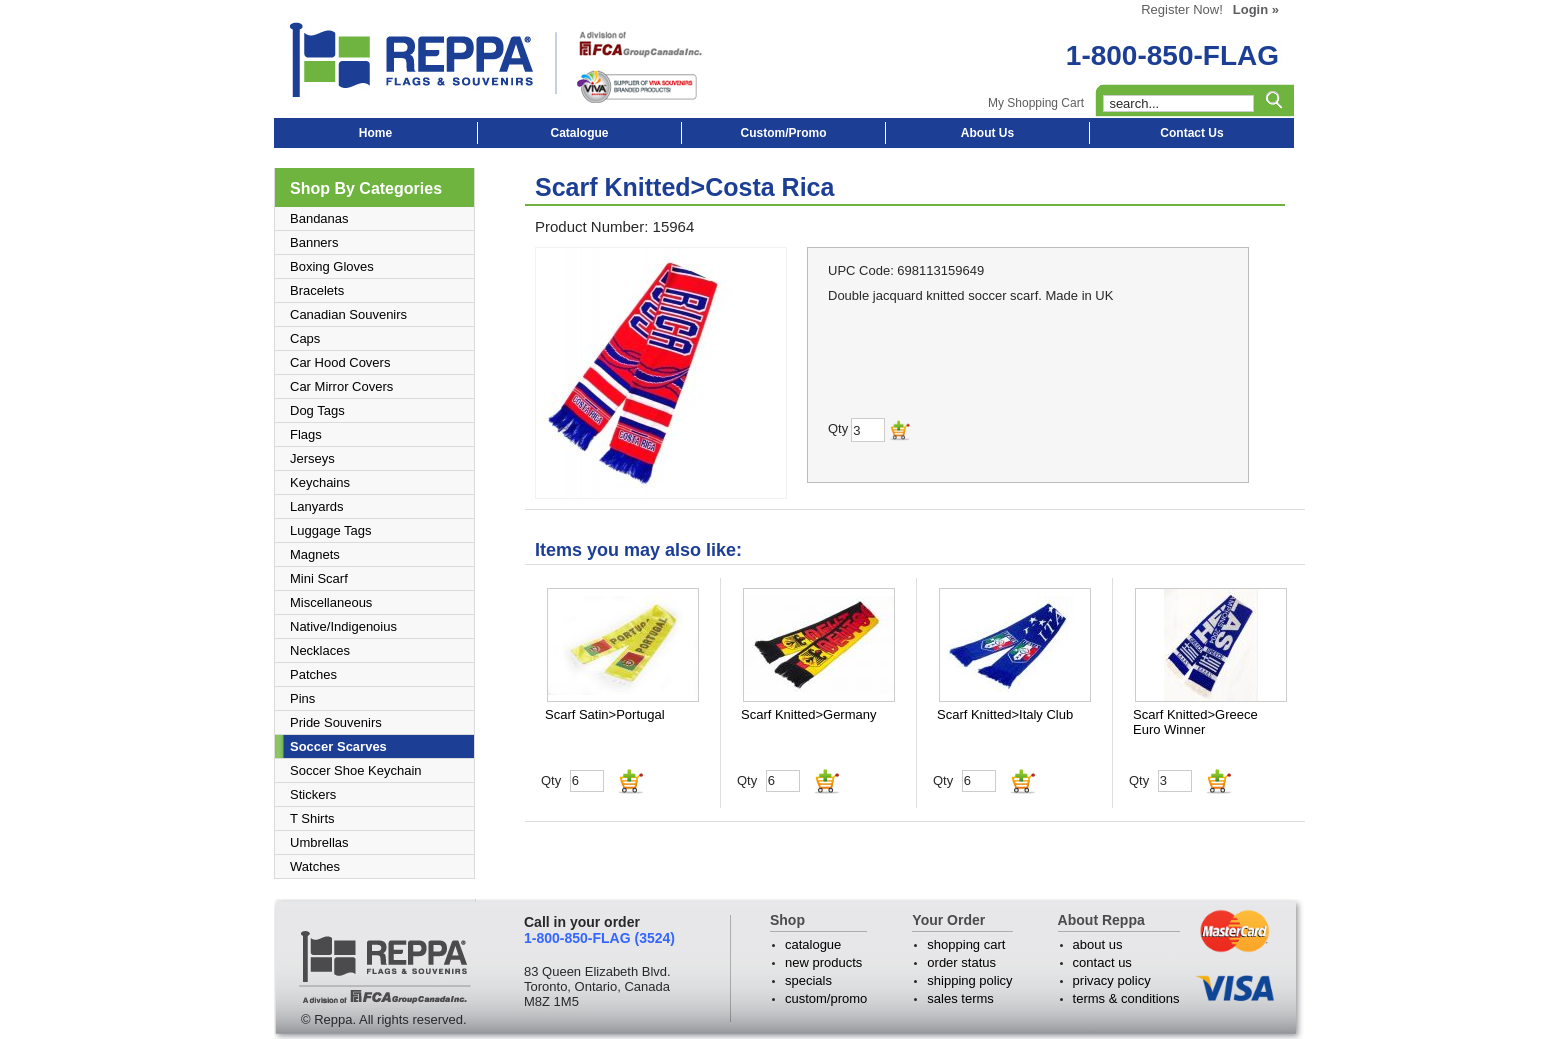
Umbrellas (319, 842)
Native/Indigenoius (343, 626)
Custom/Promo (783, 133)
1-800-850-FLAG (1172, 55)
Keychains (320, 482)
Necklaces (320, 650)
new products (823, 962)
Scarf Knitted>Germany (808, 714)
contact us (1102, 962)
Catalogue (579, 133)
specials (808, 980)
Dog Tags (317, 410)
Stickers (313, 794)
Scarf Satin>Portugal (605, 714)
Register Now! (1182, 9)
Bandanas (319, 218)
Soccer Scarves (338, 746)
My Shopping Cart (1036, 103)
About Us (987, 133)
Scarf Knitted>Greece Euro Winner (1195, 722)
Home (375, 133)
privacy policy (1112, 980)
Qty (551, 780)
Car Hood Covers (340, 362)
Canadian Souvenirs (348, 314)
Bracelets (317, 290)
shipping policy (969, 980)
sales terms (960, 998)
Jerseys (312, 458)
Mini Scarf (319, 578)
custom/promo (826, 998)
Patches (313, 674)
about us (1098, 944)
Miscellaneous (331, 602)
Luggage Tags (330, 530)
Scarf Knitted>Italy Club (1005, 714)
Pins (302, 698)
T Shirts (312, 818)
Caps (305, 338)
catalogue (813, 944)
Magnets (315, 554)
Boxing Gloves (332, 266)
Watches (315, 866)
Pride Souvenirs (336, 722)
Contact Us (1191, 133)
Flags (306, 434)
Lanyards (316, 506)
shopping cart (966, 944)
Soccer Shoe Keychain (356, 770)
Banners (314, 242)
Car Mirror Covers (341, 386)
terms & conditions (1126, 998)
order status (961, 962)
